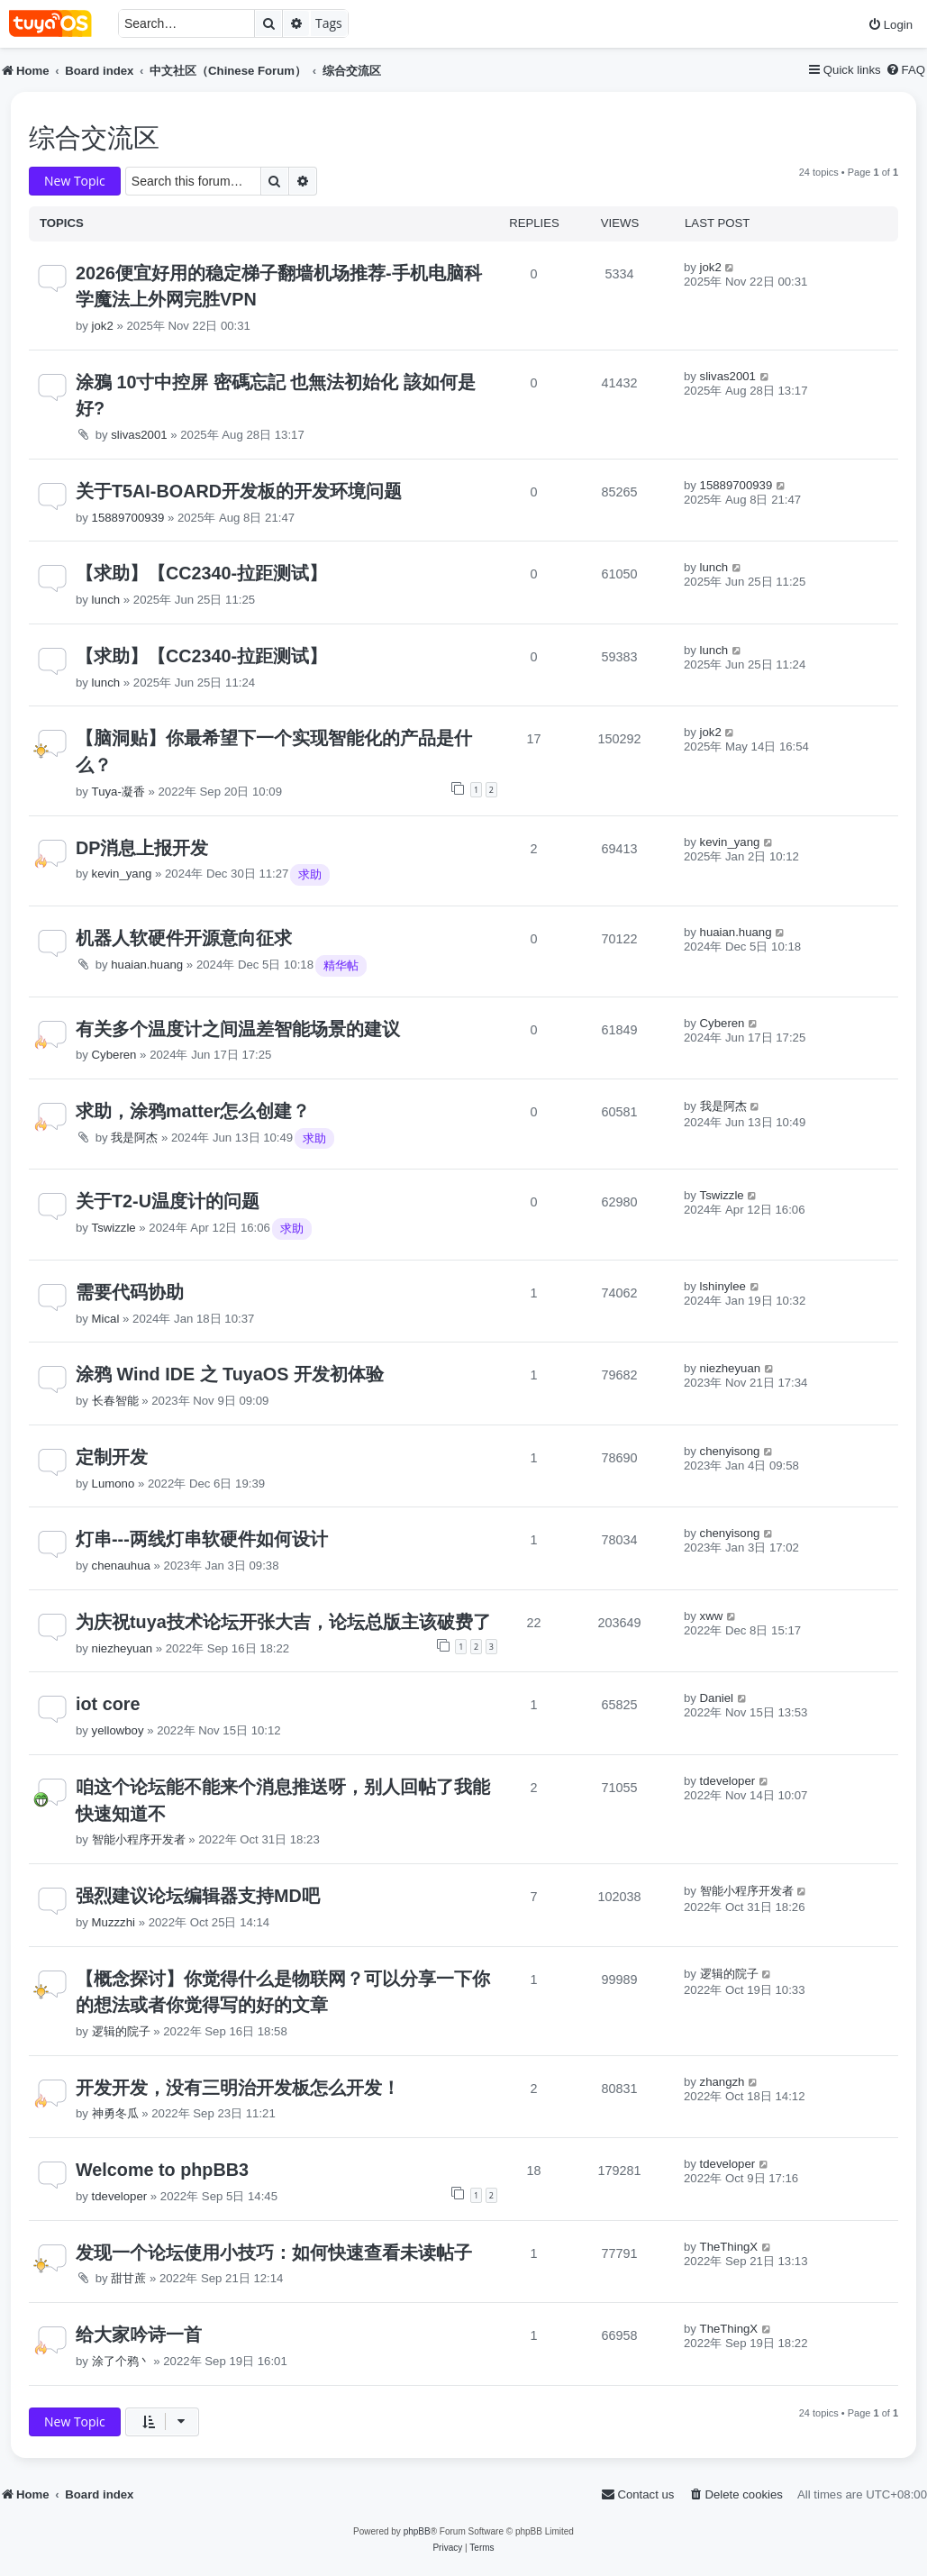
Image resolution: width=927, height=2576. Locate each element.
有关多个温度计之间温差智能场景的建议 (238, 1029)
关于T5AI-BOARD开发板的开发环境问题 (239, 491)
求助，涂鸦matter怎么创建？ (193, 1111)
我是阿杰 (134, 1137)
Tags (328, 23)
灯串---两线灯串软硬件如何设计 (202, 1539)
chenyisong (730, 1451)
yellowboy (118, 1730)
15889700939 (128, 517)
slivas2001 (139, 434)
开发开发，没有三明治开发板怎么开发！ (238, 2088)
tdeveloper (728, 1781)
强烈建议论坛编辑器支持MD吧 (198, 1896)
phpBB (417, 2531)
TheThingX (729, 2246)
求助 (310, 874)
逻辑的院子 (121, 2031)
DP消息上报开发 (142, 848)
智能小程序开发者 (139, 1839)
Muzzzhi (113, 1922)
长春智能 (115, 1400)
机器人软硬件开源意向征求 (184, 938)
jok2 (103, 325)
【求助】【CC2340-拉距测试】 (201, 573)
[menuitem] (890, 25)
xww (711, 1616)
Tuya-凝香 (118, 791)
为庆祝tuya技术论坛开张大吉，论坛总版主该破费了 (283, 1622)
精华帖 (341, 965)
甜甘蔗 (128, 2278)
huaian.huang (147, 964)
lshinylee (723, 1286)
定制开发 (112, 1457)
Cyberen (114, 1054)
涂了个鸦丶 (121, 2361)
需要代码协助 (130, 1292)
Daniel (716, 1698)
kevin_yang (122, 873)
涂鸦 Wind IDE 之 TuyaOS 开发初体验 (230, 1374)
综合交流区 (94, 137)
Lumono (113, 1483)
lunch (106, 599)
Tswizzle (114, 1227)
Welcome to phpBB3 (162, 2170)
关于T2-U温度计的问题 (167, 1201)
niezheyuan (730, 1368)
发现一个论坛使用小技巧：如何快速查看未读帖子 (274, 2252)
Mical (106, 1318)
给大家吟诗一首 (139, 2334)
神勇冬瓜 (115, 2113)
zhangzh (722, 2082)
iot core (108, 1704)
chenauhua (121, 1565)
